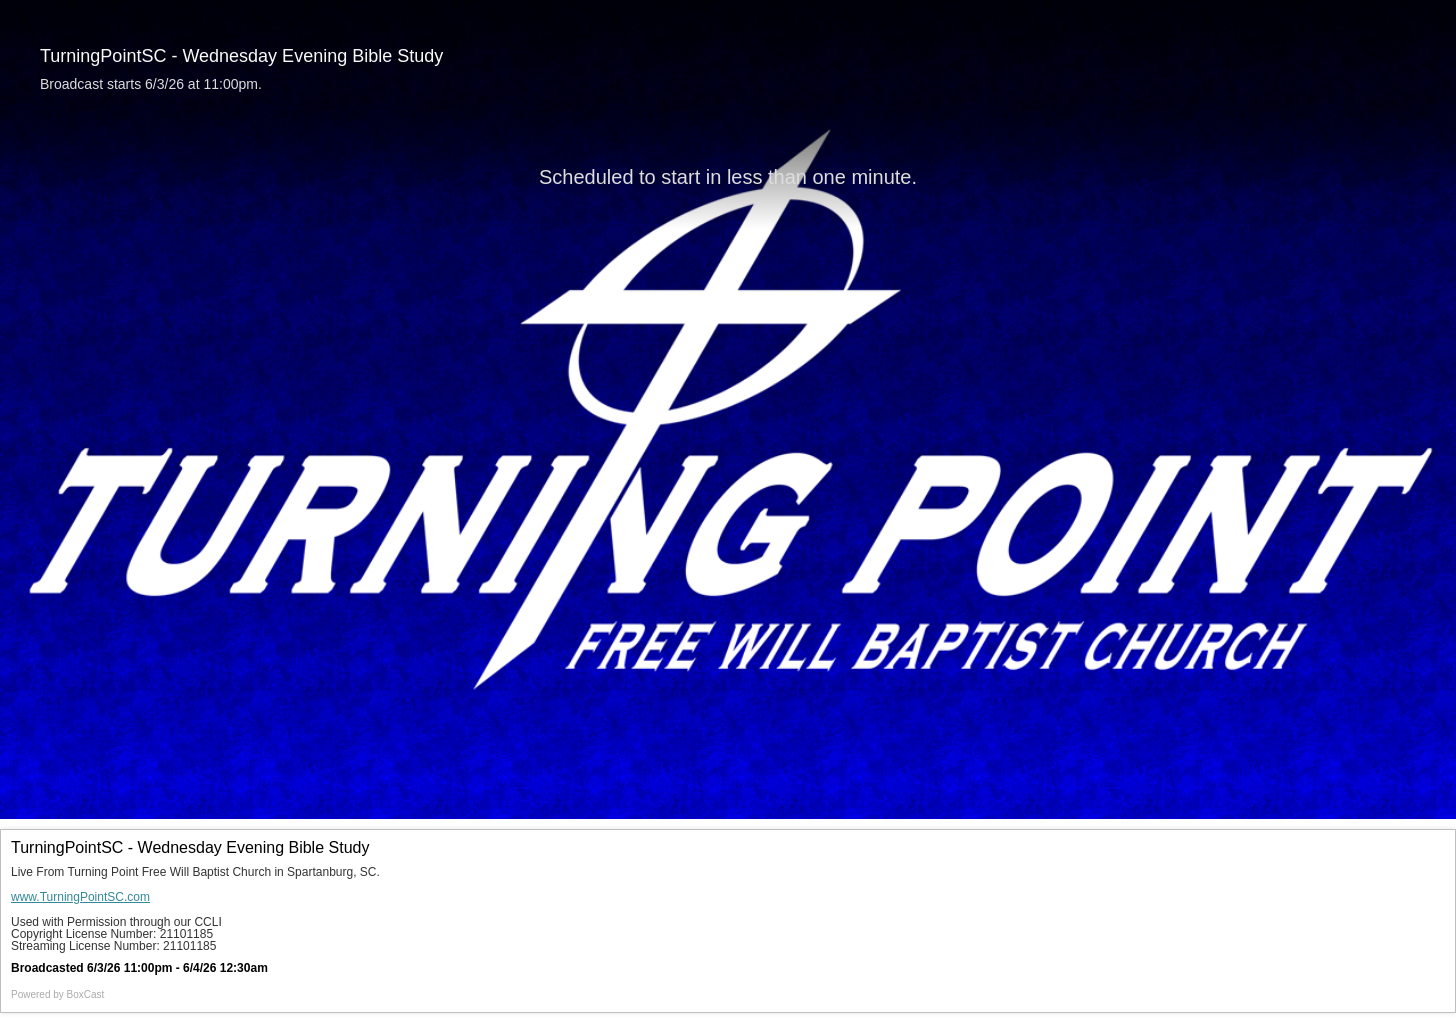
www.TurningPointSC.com (80, 897)
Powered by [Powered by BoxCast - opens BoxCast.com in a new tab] (57, 994)
